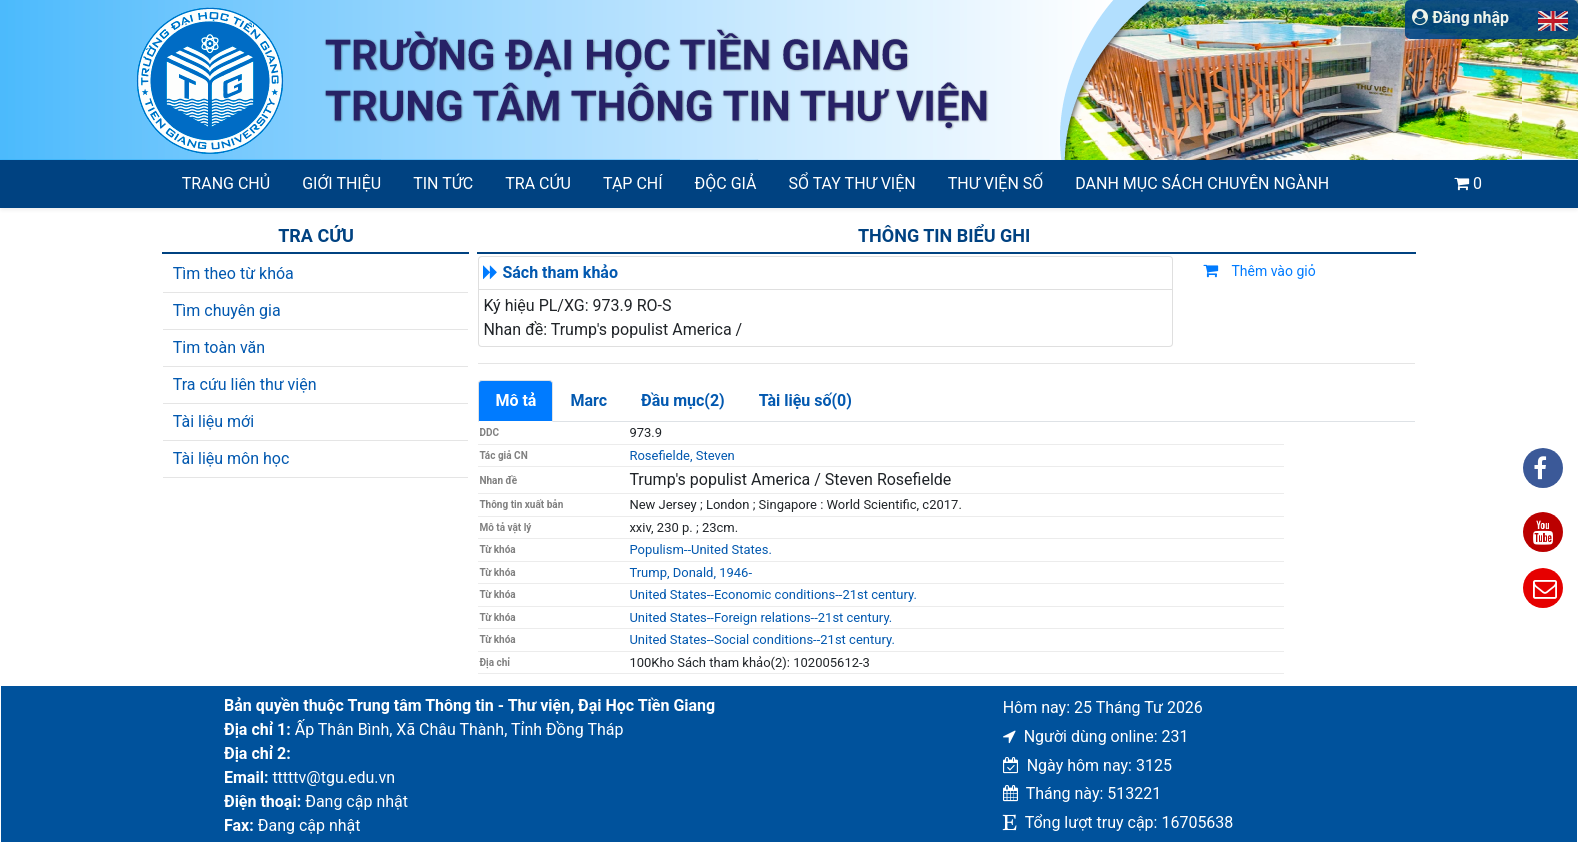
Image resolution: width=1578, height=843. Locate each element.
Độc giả (726, 183)
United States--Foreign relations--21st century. (760, 617)
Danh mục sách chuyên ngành (1202, 183)
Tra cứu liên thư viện (245, 384)
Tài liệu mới (213, 421)
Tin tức (443, 183)
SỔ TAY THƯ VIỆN (852, 183)
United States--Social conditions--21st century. (761, 639)
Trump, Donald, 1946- (690, 572)
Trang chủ (226, 183)
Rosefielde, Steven (681, 455)
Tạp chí (633, 183)
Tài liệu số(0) (805, 400)
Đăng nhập (1460, 17)
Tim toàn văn (219, 347)
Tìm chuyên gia (227, 310)
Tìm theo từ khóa (233, 273)
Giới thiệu (341, 183)
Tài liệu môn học (231, 458)
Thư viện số (996, 183)
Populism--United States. (700, 549)
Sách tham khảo (560, 272)
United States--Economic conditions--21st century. (773, 594)
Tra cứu (538, 183)
